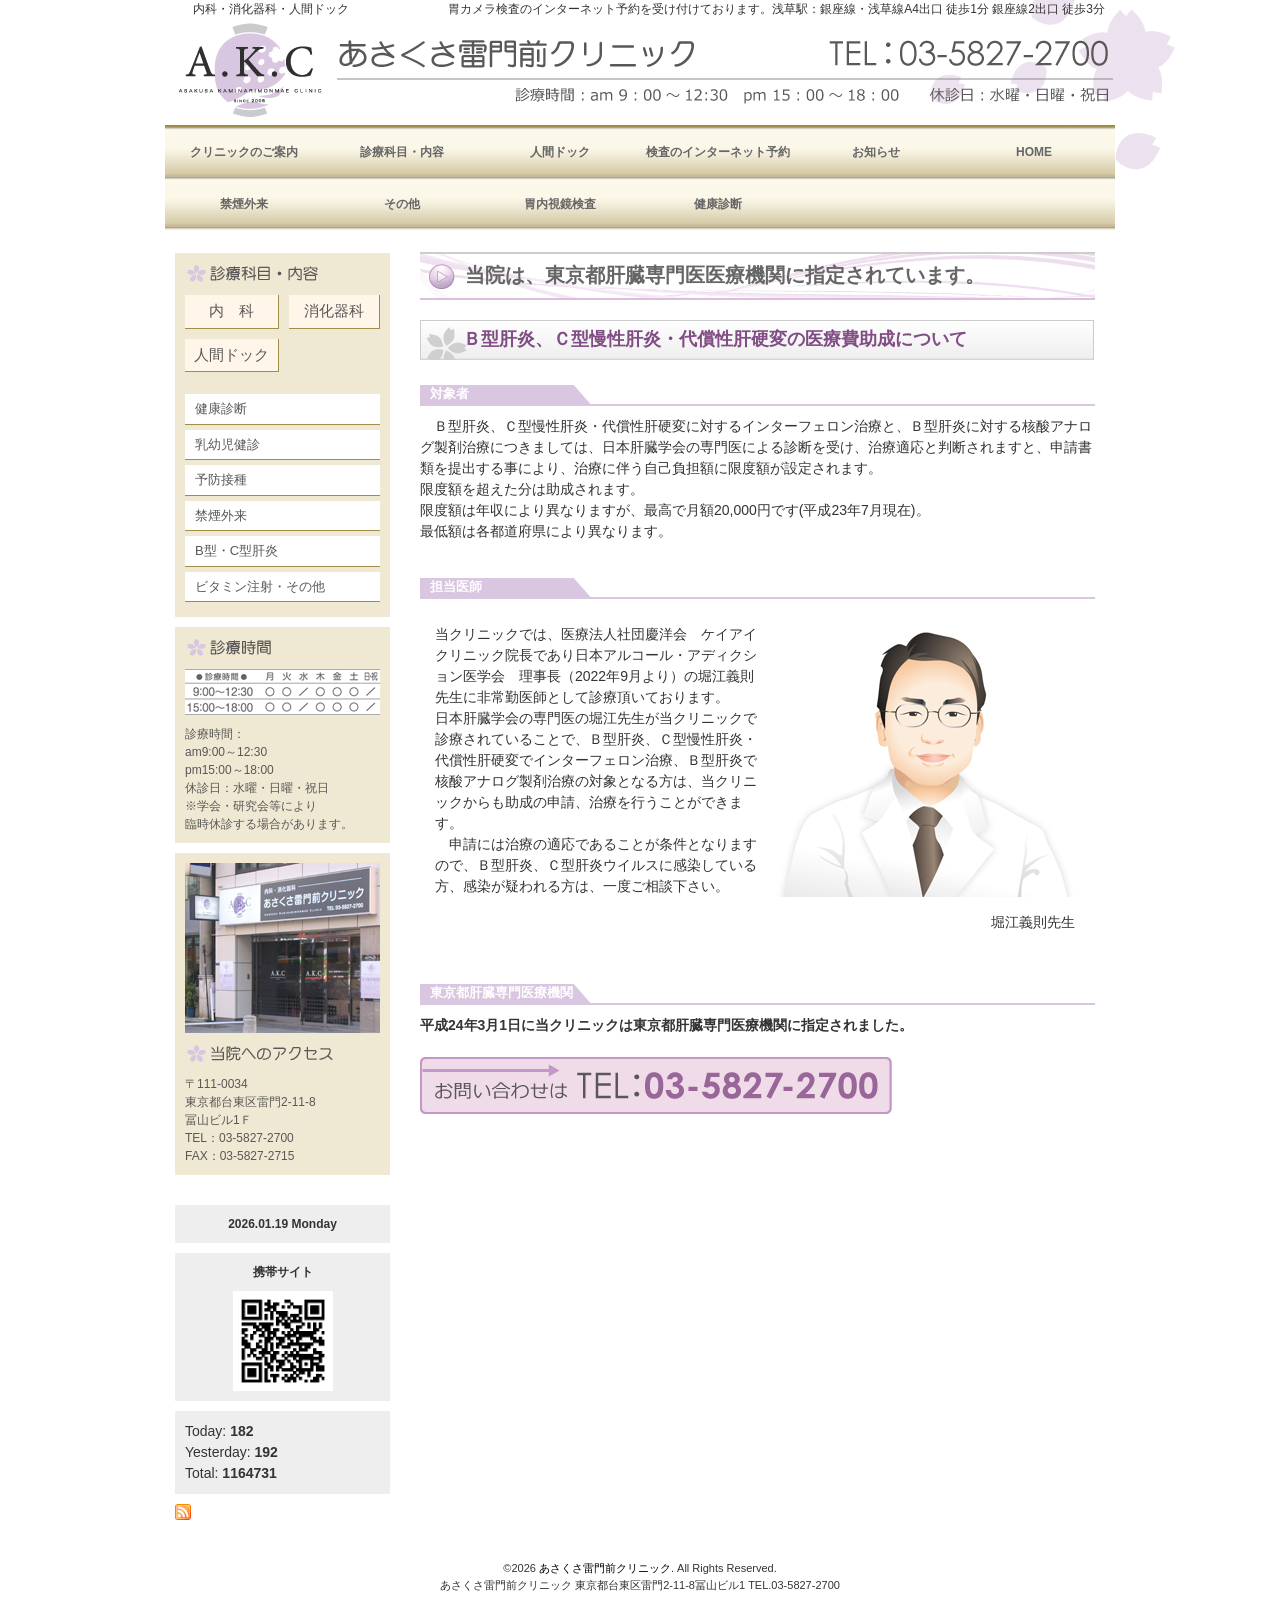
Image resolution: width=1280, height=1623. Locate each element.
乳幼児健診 (227, 444)
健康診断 (718, 204)
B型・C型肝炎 (236, 550)
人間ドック (560, 152)
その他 (402, 204)
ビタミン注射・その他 (260, 586)
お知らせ (876, 152)
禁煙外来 (244, 204)
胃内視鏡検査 (560, 204)
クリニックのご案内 (244, 152)
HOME (1034, 152)
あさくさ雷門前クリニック (605, 1568)
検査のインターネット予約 (718, 152)
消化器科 (334, 310)
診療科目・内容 (402, 152)
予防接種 (221, 479)
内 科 (231, 310)
